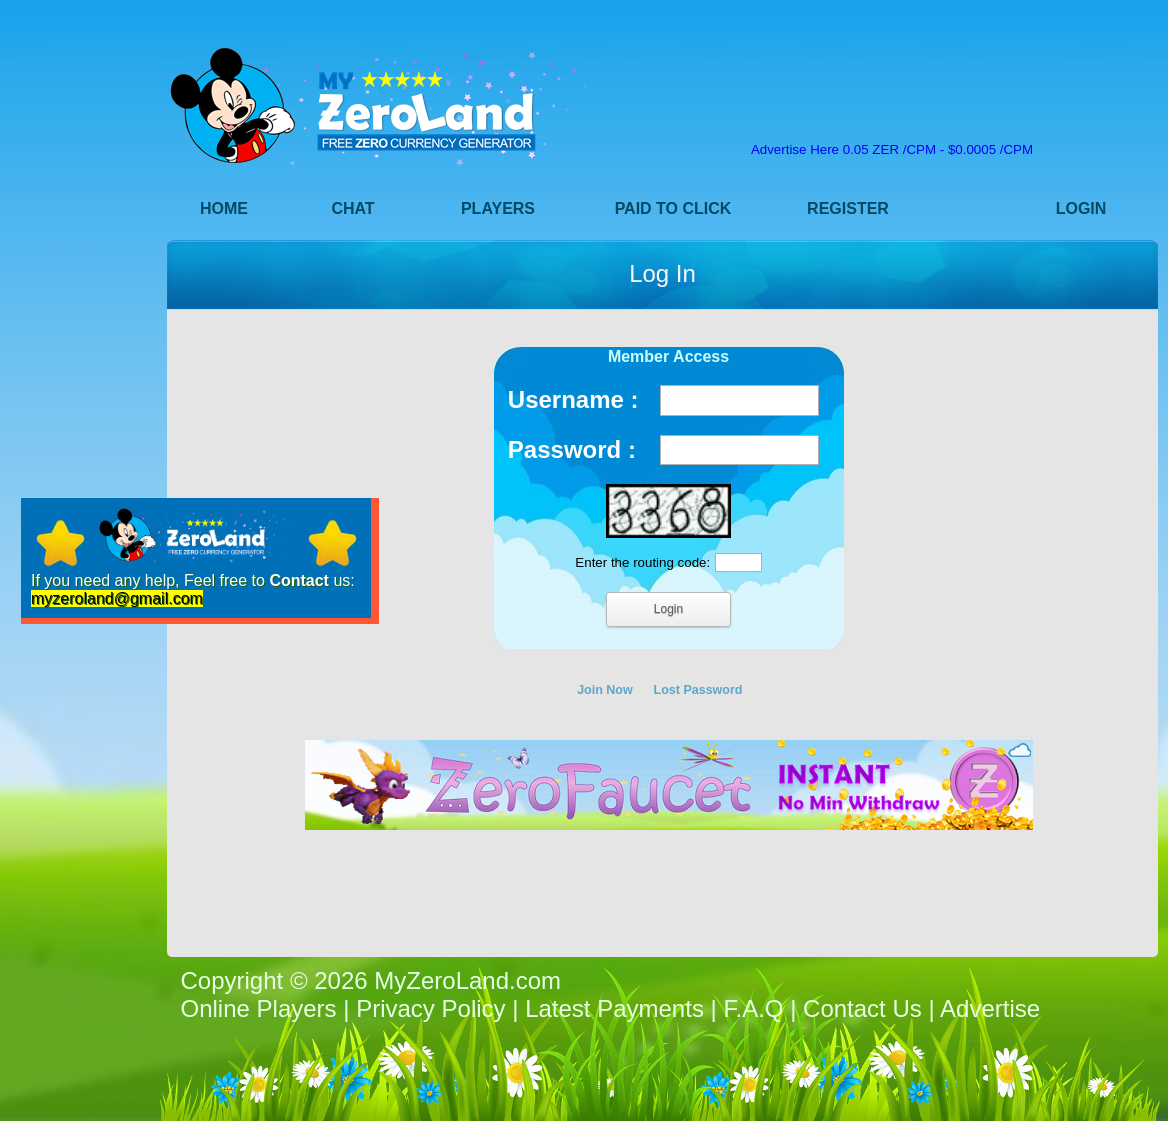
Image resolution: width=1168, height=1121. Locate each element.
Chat (352, 208)
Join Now (605, 690)
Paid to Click (673, 208)
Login (1081, 208)
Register (848, 208)
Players (498, 208)
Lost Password (698, 690)
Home (224, 208)
